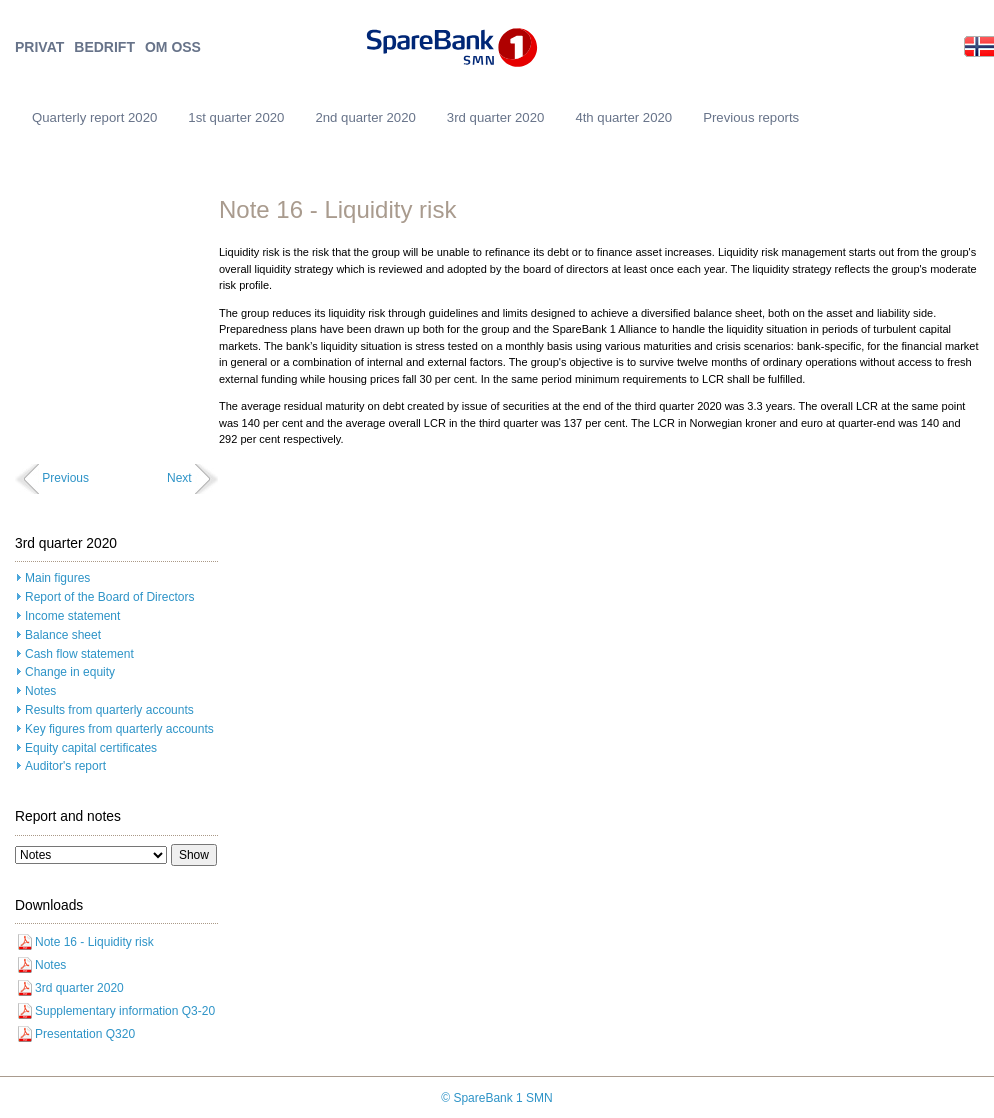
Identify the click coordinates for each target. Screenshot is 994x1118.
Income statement (72, 616)
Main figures (57, 578)
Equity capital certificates (91, 748)
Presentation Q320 (85, 1034)
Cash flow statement (79, 654)
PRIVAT (39, 47)
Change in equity (70, 672)
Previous (65, 478)
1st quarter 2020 (236, 117)
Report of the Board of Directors (109, 597)
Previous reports (751, 117)
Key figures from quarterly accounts (119, 729)
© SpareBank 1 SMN (497, 1098)
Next (179, 478)
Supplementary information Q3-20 (125, 1011)
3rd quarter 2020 (496, 117)
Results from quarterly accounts (109, 710)
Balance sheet (63, 635)
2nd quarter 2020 (365, 117)
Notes (40, 691)
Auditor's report (65, 766)
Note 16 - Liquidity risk (94, 942)
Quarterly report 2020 (94, 117)
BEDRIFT (104, 47)
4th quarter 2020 (623, 117)
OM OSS (173, 47)
